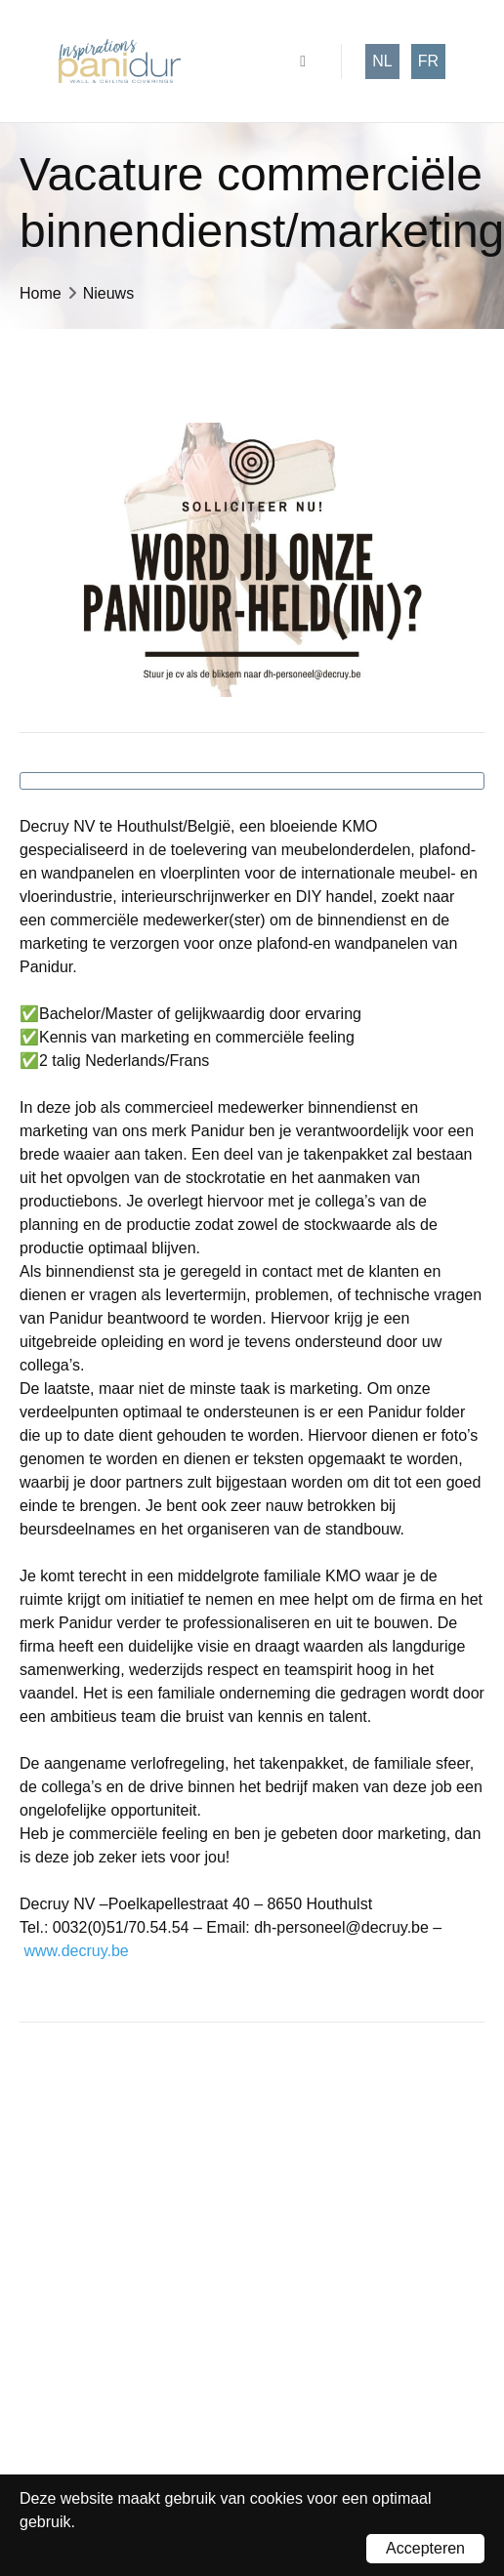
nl (382, 61)
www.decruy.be (75, 1950)
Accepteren (425, 2548)
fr (428, 61)
